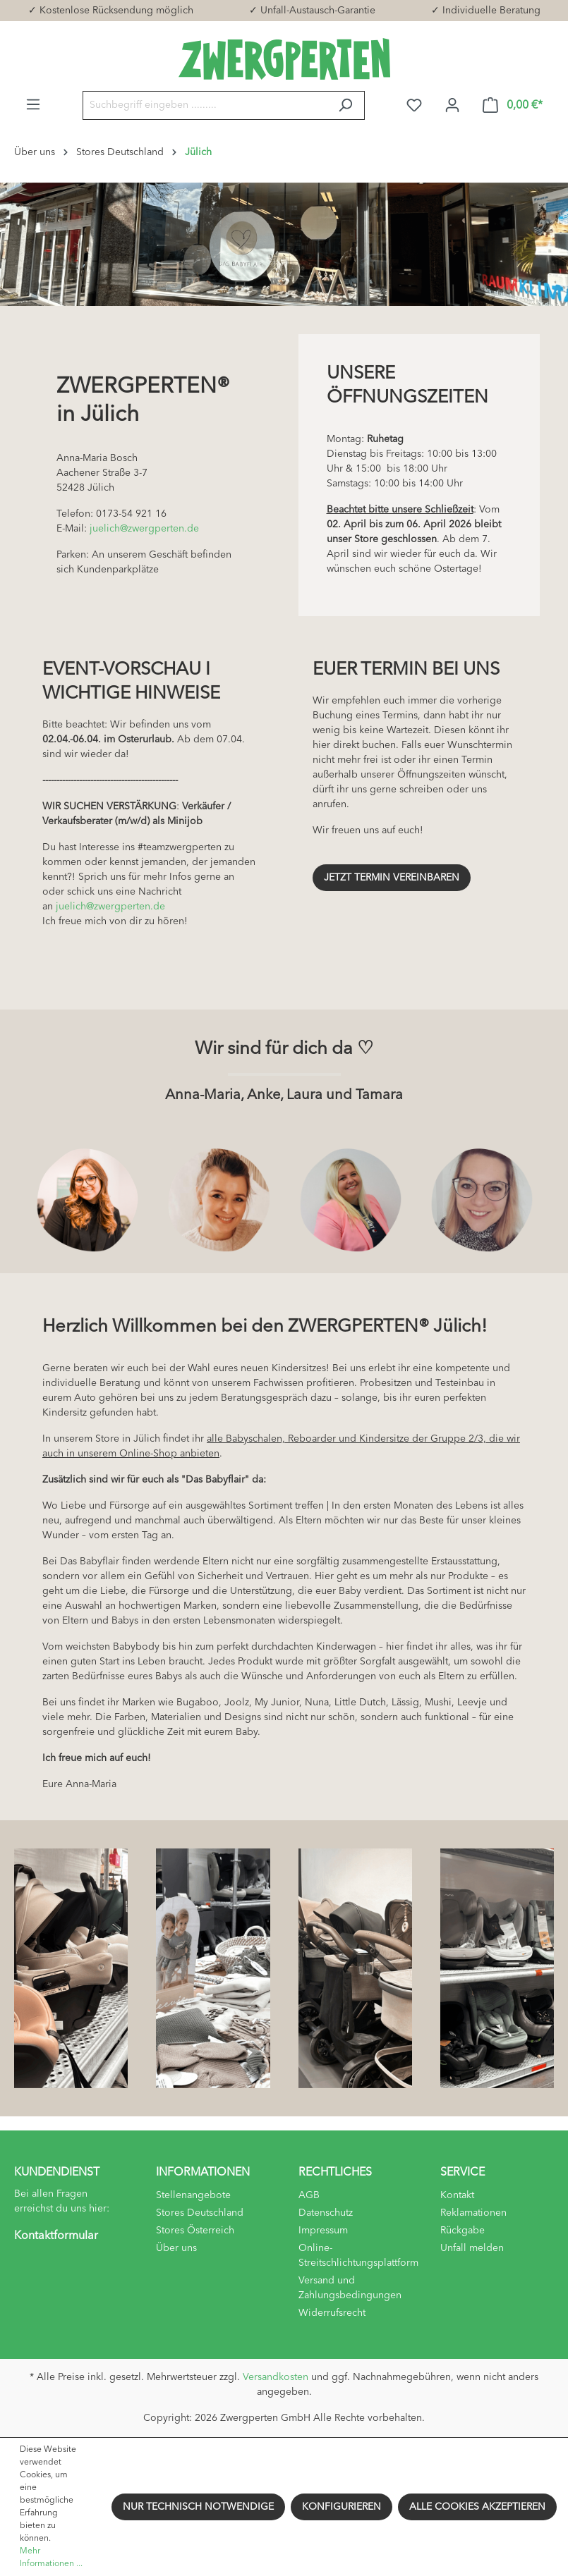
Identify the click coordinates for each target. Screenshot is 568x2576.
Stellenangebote (193, 2195)
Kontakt (457, 2195)
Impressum (323, 2230)
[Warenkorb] (512, 105)
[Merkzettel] (414, 105)
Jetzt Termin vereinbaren (391, 878)
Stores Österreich (195, 2230)
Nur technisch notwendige (198, 2507)
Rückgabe (462, 2230)
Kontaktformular (56, 2236)
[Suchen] (345, 105)
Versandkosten (275, 2377)
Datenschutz (325, 2213)
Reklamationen (473, 2213)
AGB (309, 2195)
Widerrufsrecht (331, 2313)
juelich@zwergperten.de (144, 529)
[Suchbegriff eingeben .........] (205, 105)
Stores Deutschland (199, 2213)
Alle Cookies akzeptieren (477, 2507)
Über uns (176, 2248)
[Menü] (33, 104)
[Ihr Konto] (452, 105)
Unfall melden (472, 2248)
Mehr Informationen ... (51, 2557)
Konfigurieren (341, 2507)
